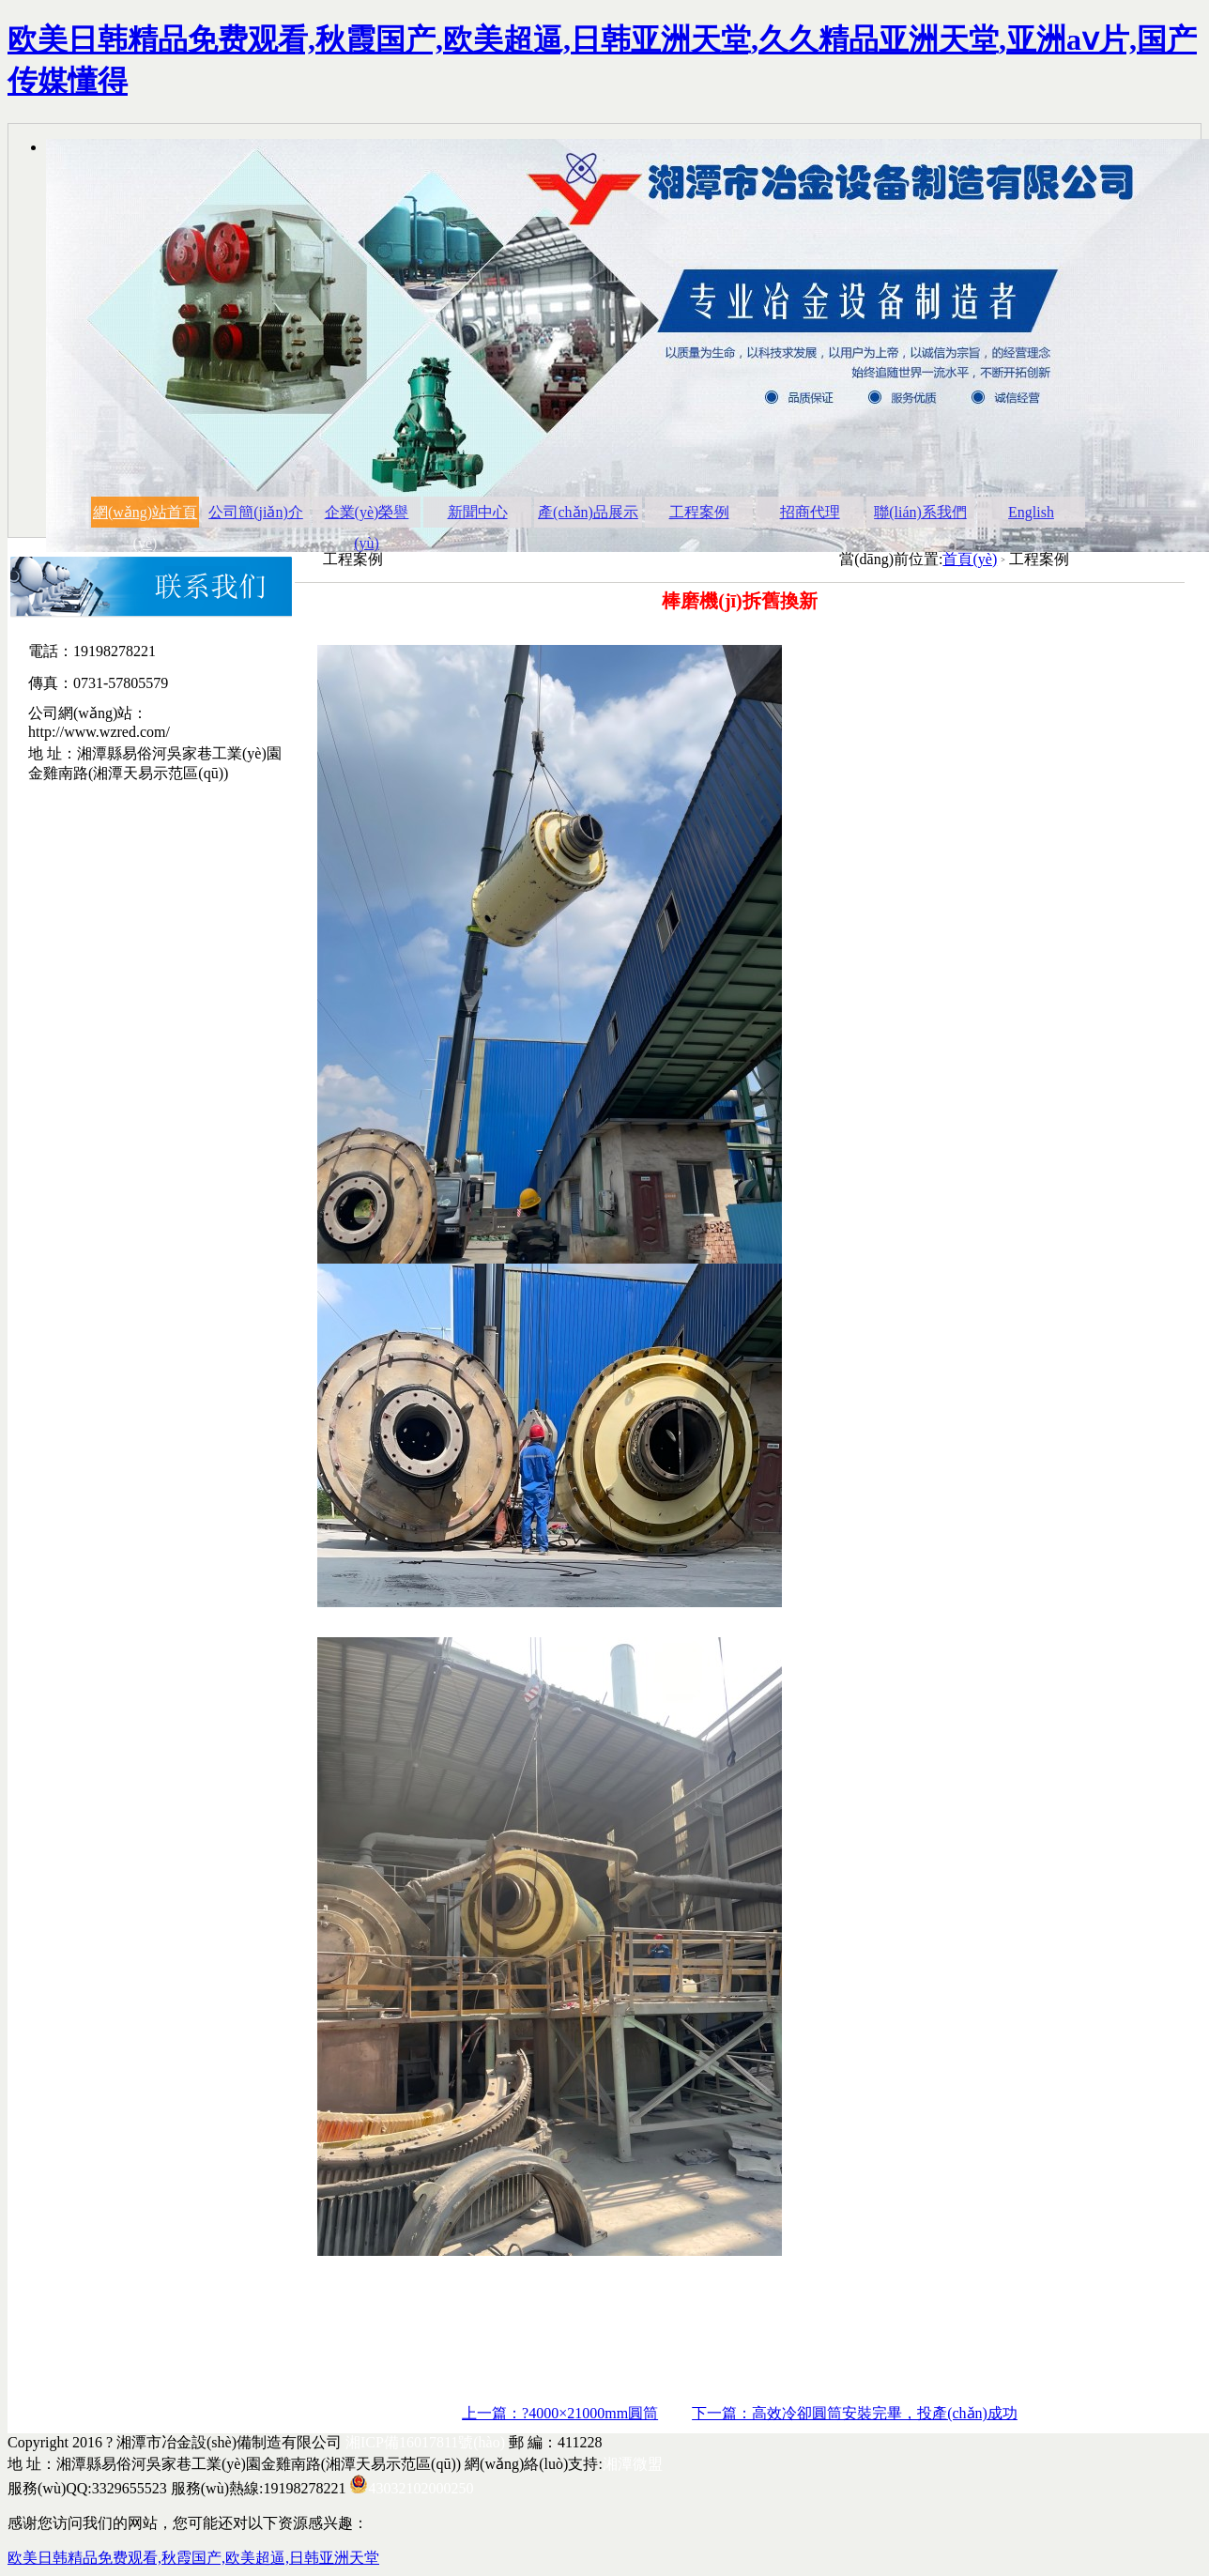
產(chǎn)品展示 (588, 512)
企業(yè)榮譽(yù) (367, 516)
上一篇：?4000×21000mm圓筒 (560, 2413)
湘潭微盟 (633, 2464)
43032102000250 (420, 2488)
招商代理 (810, 512)
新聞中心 (478, 512)
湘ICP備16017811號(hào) (425, 2442)
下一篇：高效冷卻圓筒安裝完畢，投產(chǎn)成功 (855, 2413)
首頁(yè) (969, 559)
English (1031, 512)
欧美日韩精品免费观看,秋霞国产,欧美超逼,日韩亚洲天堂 (193, 2558)
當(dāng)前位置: (890, 559)
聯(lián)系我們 (920, 512)
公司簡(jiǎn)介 (255, 512)
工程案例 (699, 512)
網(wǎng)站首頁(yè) (145, 516)
